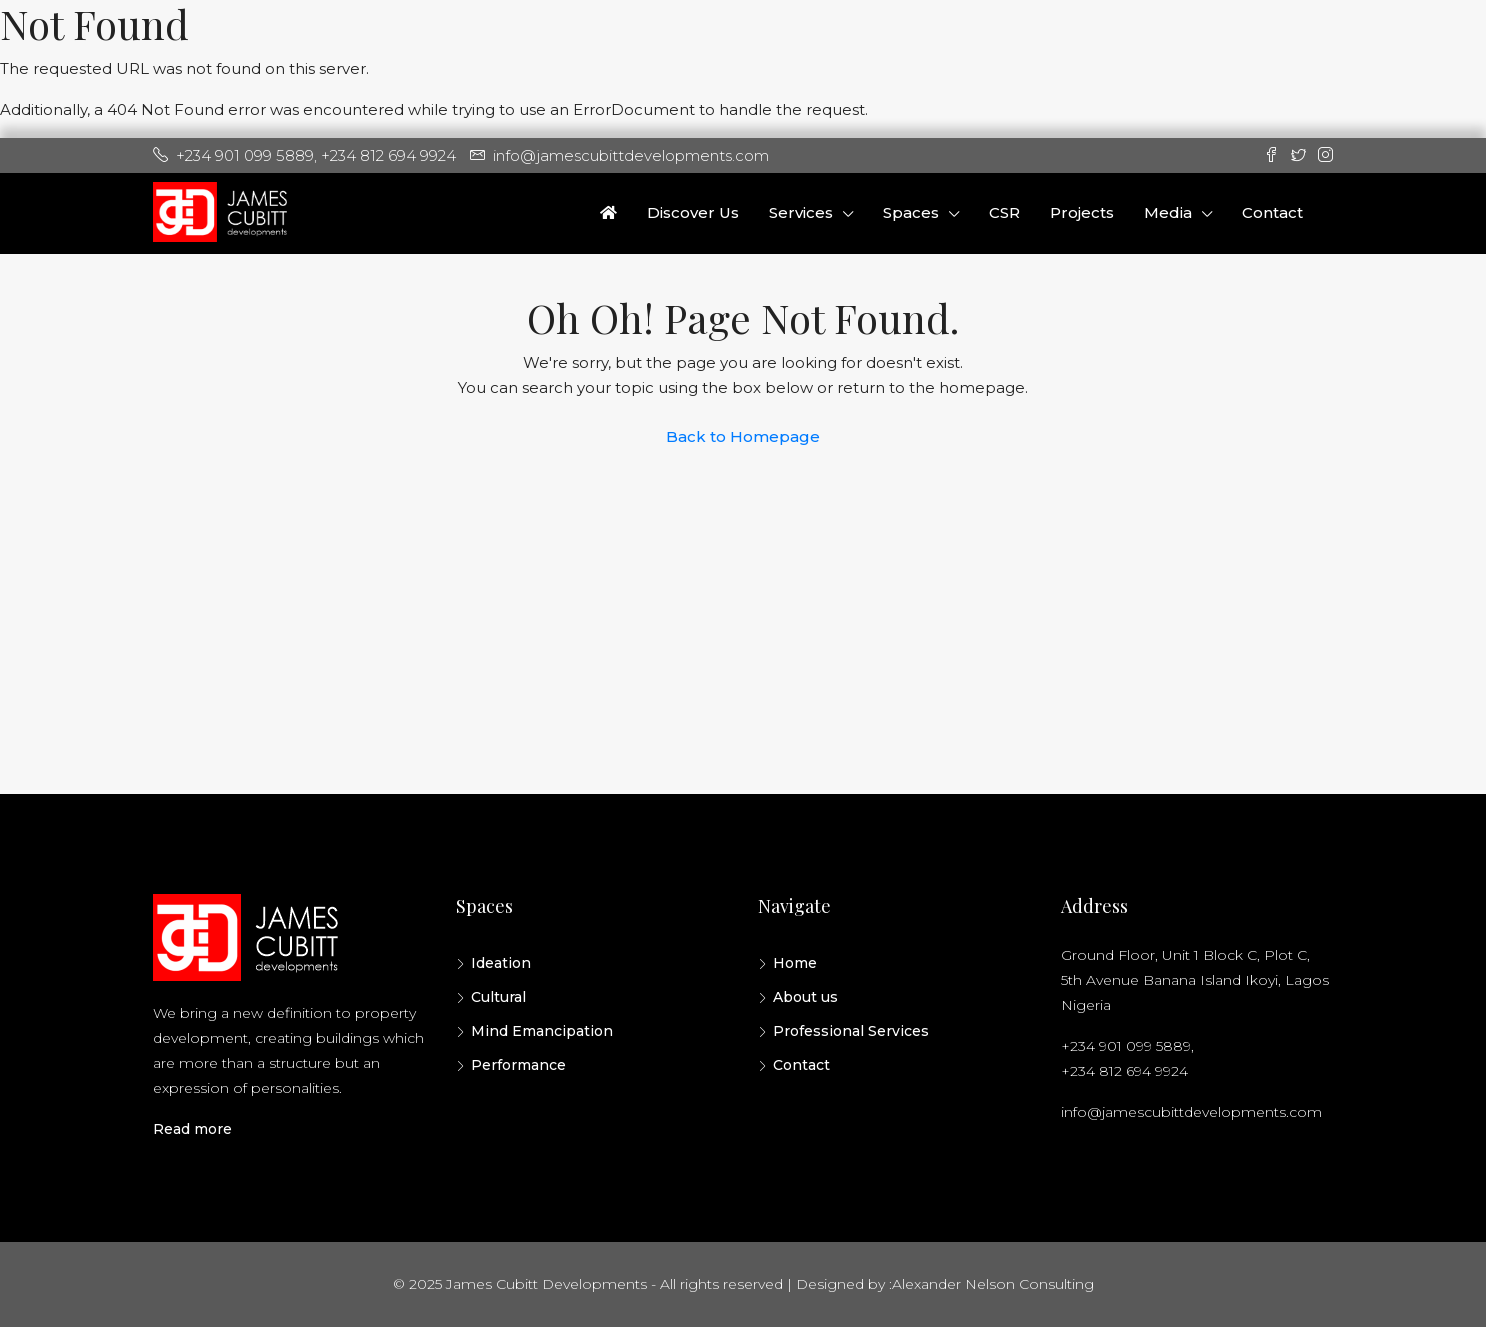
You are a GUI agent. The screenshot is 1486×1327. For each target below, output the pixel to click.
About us (805, 997)
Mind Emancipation (542, 1031)
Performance (518, 1065)
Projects (1082, 212)
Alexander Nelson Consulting (993, 1284)
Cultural (498, 997)
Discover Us (693, 212)
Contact (1272, 212)
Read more (192, 1129)
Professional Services (851, 1031)
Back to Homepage (743, 436)
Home (795, 963)
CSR (1004, 212)
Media (1168, 212)
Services (801, 212)
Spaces (911, 212)
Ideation (501, 963)
